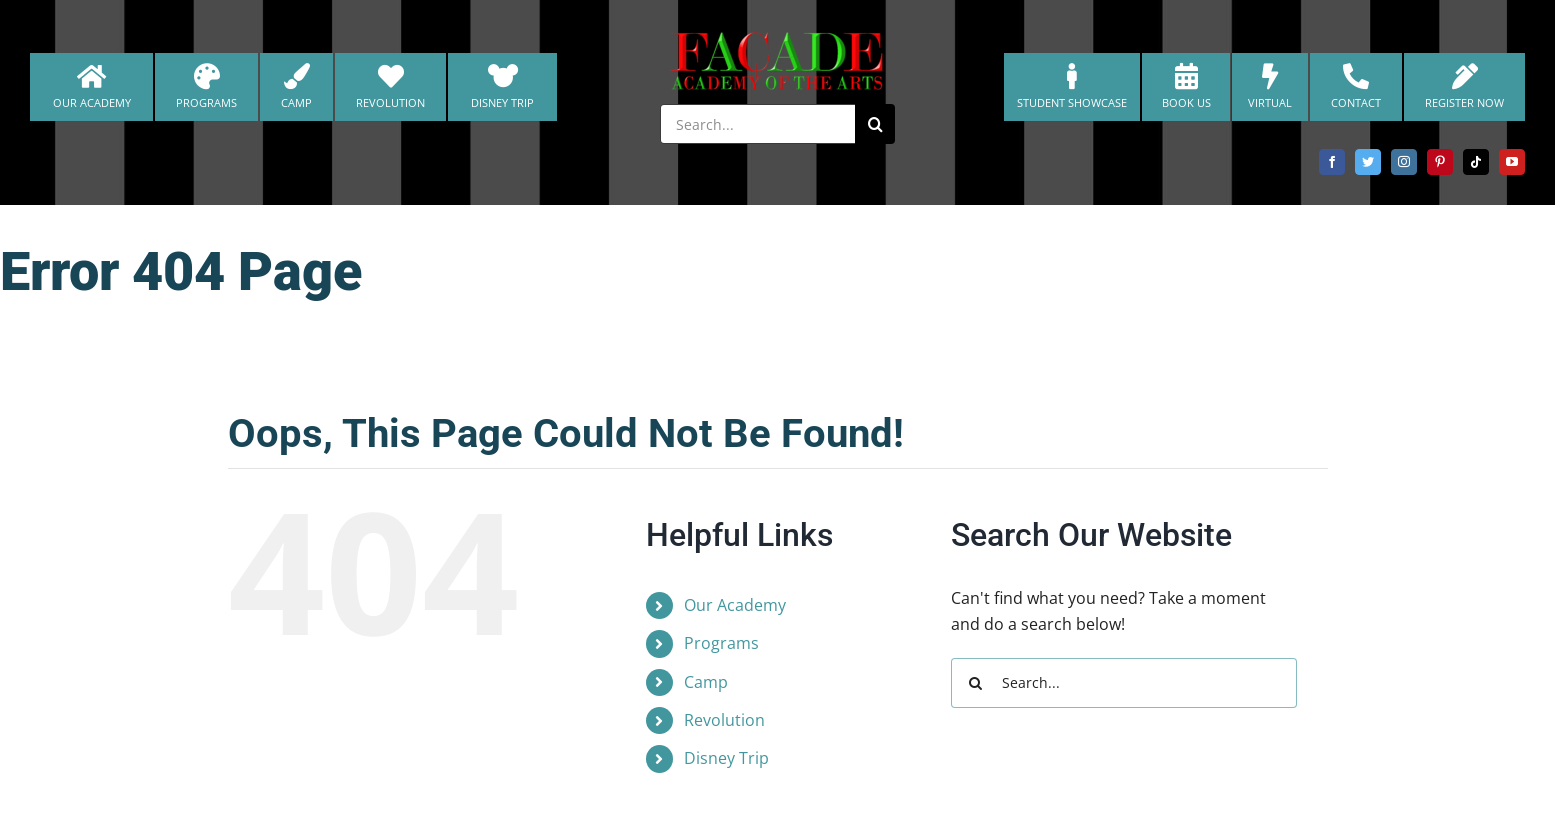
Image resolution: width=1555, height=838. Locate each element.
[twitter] (1368, 162)
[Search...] (757, 124)
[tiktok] (1476, 162)
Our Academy (735, 605)
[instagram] (1404, 162)
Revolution (724, 720)
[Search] (875, 124)
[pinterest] (1440, 162)
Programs (721, 643)
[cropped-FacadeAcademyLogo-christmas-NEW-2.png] (778, 38)
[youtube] (1512, 162)
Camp (706, 682)
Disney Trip (726, 758)
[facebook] (1332, 162)
